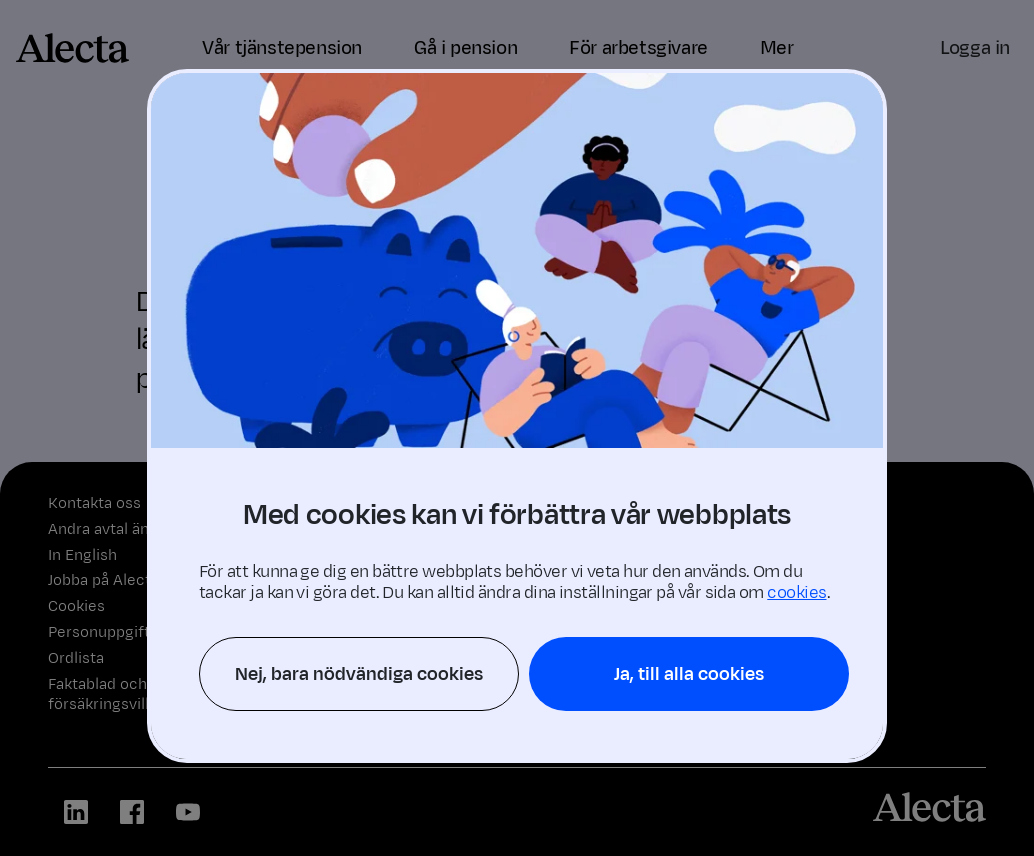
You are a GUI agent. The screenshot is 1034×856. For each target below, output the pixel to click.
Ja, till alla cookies (689, 674)
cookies (796, 593)
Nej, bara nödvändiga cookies (359, 674)
